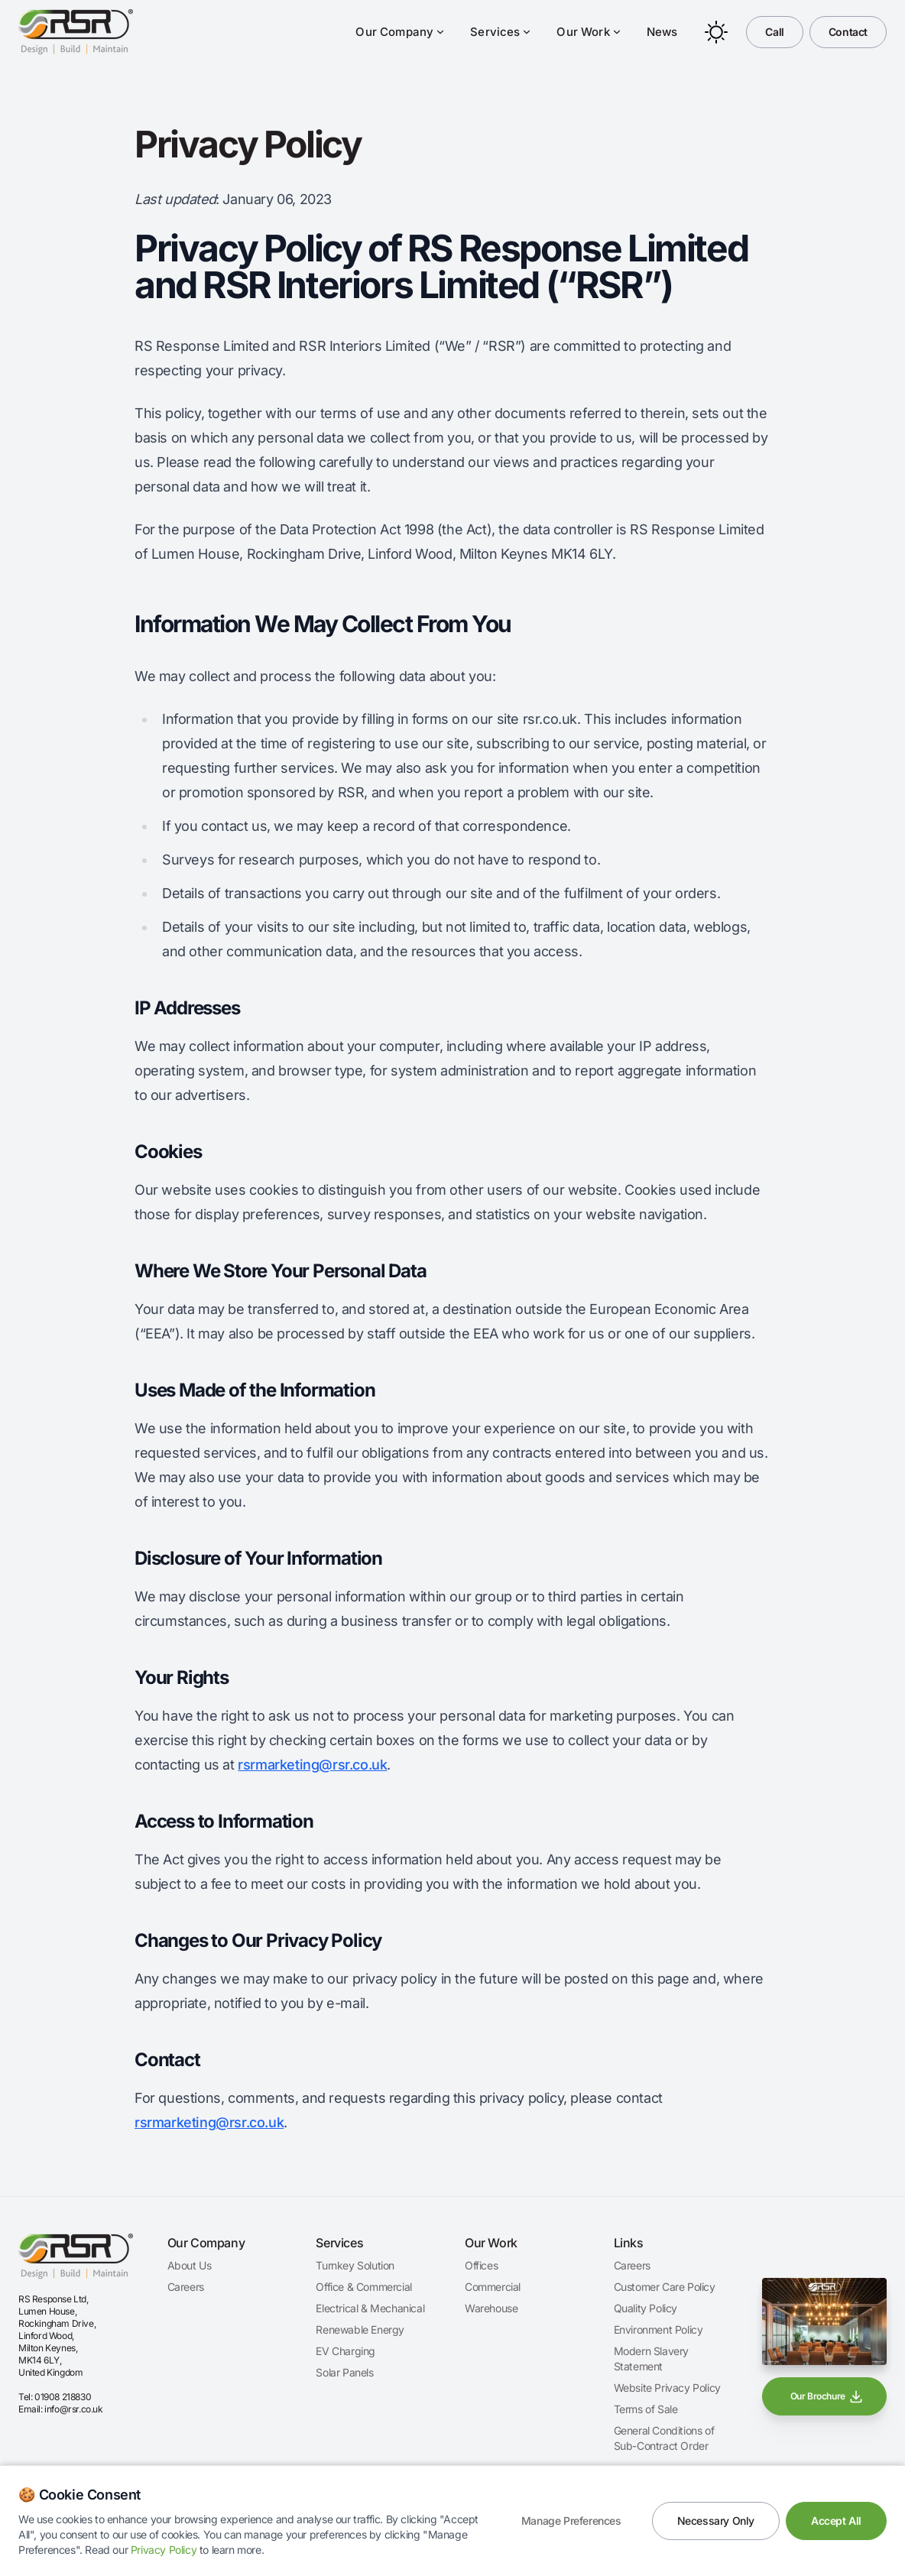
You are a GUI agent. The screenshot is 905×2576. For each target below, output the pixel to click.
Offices (481, 2265)
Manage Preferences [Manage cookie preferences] (571, 2520)
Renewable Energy (360, 2329)
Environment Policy (658, 2329)
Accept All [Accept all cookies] (836, 2520)
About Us (189, 2265)
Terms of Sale (646, 2408)
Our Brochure (827, 2396)
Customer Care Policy (664, 2286)
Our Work (588, 31)
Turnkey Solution (355, 2265)
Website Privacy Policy (667, 2387)
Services (501, 31)
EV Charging (345, 2350)
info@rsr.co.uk (73, 2409)
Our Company (400, 31)
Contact (848, 31)
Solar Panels (344, 2372)
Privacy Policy (163, 2549)
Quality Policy (645, 2308)
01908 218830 (62, 2396)
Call (774, 31)
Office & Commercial (363, 2286)
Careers (185, 2286)
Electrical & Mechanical (370, 2308)
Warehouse (491, 2308)
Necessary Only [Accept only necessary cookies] (715, 2520)
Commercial (493, 2286)
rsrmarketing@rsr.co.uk (312, 1765)
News (662, 31)
